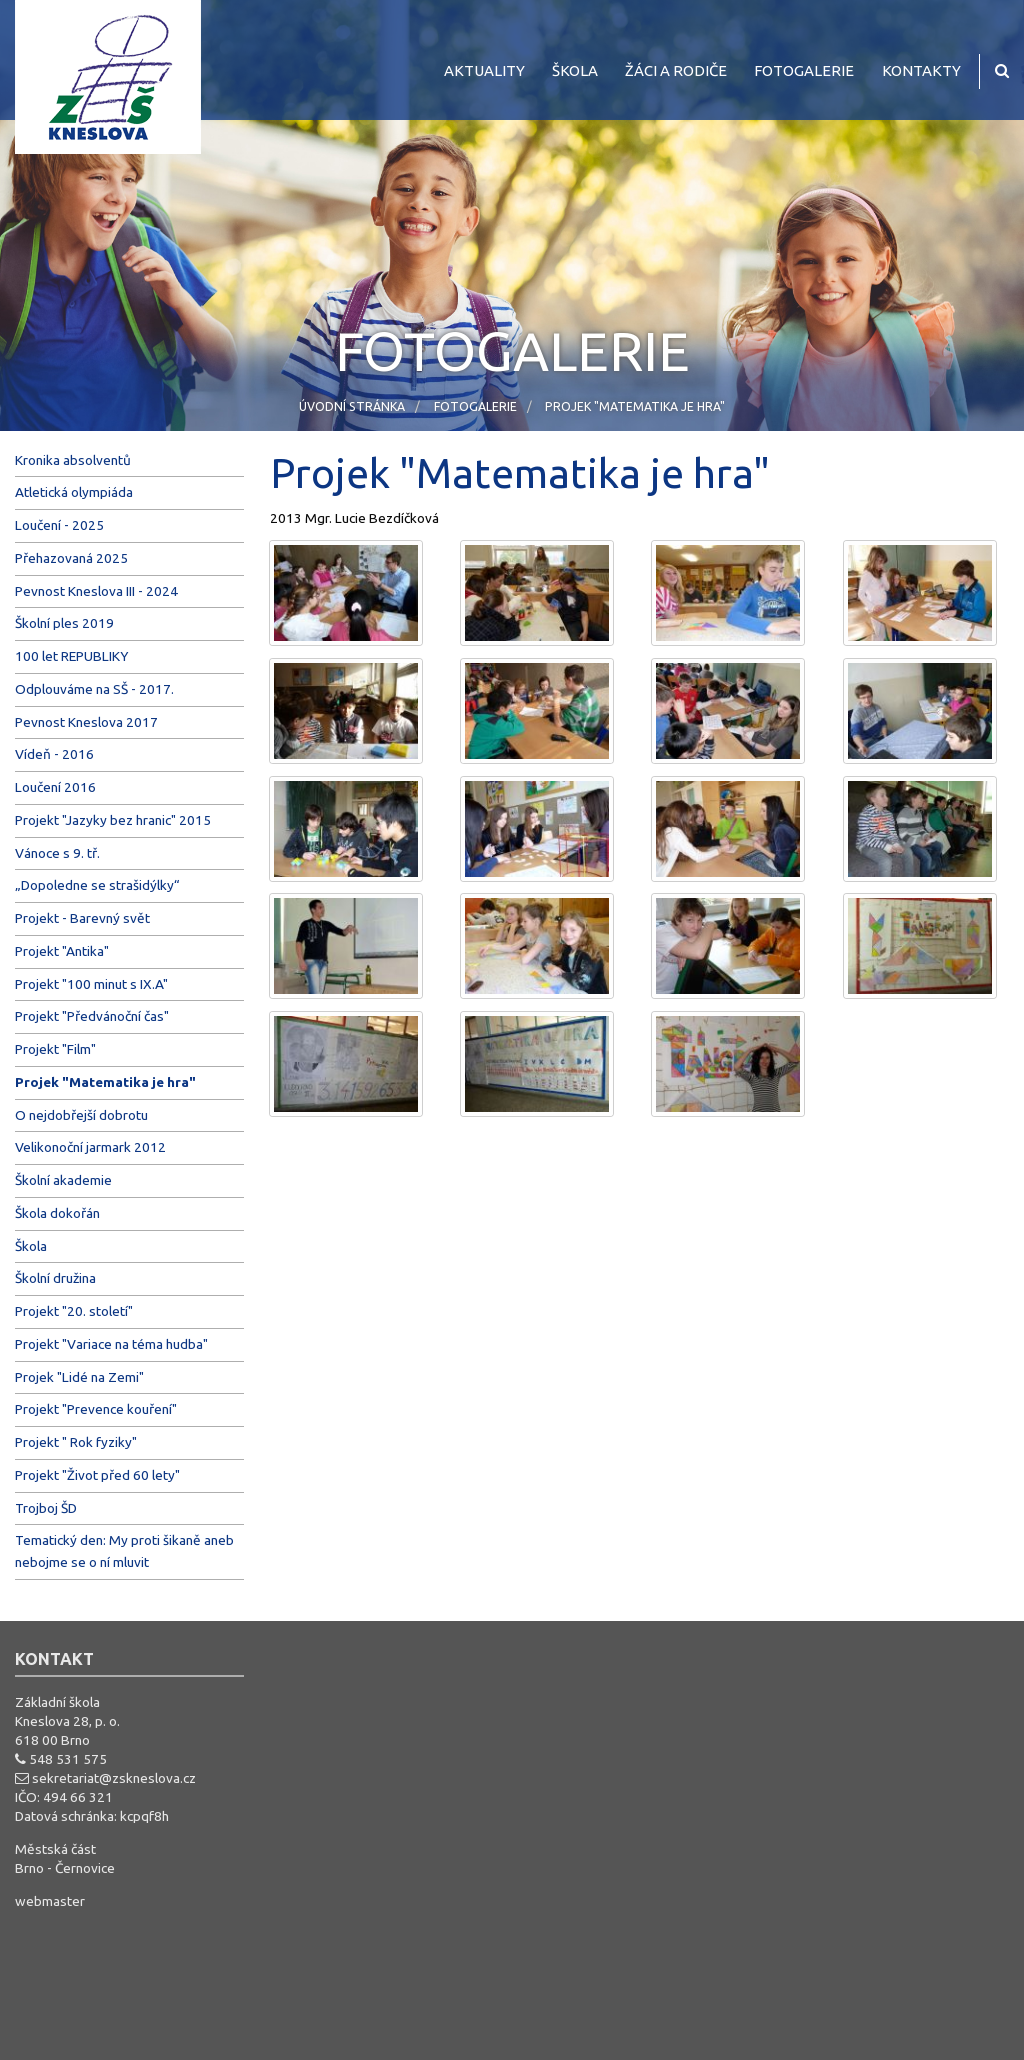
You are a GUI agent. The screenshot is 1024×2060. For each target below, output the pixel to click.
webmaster (50, 1901)
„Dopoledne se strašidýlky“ (97, 885)
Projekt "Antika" (62, 951)
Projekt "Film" (55, 1049)
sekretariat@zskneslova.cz (114, 1778)
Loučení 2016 (55, 787)
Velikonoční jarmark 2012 (90, 1147)
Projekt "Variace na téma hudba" (111, 1344)
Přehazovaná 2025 (71, 558)
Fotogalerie (804, 70)
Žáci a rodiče (676, 70)
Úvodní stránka (352, 406)
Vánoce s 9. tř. (57, 853)
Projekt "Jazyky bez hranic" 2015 (113, 820)
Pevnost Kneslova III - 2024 (96, 591)
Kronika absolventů (73, 460)
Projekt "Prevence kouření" (96, 1409)
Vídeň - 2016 (54, 754)
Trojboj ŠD (46, 1508)
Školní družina (55, 1278)
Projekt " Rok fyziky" (76, 1442)
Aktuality (484, 70)
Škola (575, 70)
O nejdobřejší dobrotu (81, 1115)
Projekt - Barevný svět (82, 918)
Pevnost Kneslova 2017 (86, 722)
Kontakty (921, 70)
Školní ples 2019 (64, 623)
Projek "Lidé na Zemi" (79, 1377)
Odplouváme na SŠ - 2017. (94, 689)
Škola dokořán (57, 1213)
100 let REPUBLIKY (71, 656)
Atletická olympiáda (74, 492)
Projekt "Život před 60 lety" (97, 1475)
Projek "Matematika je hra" (635, 406)
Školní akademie (63, 1180)
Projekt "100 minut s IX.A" (91, 984)
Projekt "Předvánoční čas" (92, 1016)
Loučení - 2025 (59, 525)
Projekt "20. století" (74, 1311)
